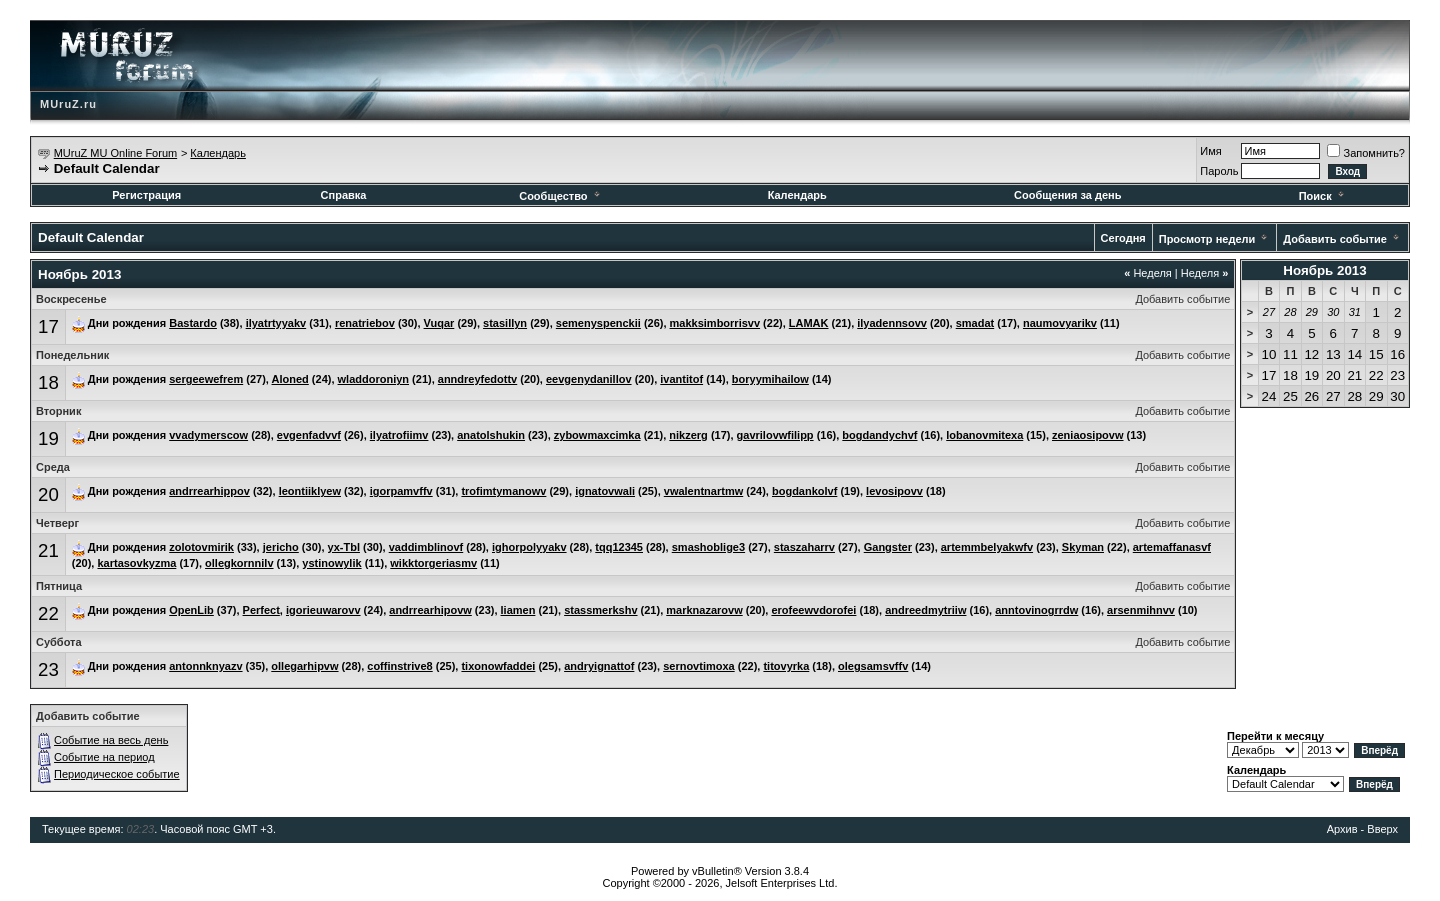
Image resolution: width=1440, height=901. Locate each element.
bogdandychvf (879, 435)
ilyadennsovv (892, 323)
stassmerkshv (600, 610)
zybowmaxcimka (597, 435)
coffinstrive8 (399, 666)
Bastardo (193, 323)
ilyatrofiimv (399, 435)
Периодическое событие (117, 774)
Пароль (1219, 171)
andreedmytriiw (925, 610)
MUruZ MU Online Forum (115, 153)
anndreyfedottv (477, 379)
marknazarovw (704, 610)
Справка (344, 195)
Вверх (1382, 829)
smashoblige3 (708, 547)
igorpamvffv (401, 491)
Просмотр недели (1207, 239)
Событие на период (104, 757)
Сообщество (560, 196)
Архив (1342, 829)
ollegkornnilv (239, 563)
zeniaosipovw (1088, 435)
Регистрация (146, 195)
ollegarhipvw (304, 666)
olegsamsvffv (873, 666)
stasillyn (505, 323)
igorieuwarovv (323, 610)
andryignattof (599, 666)
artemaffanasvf (1172, 547)
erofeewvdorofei (813, 610)
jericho (281, 547)
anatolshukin (491, 435)
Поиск (1323, 196)
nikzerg (688, 435)
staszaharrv (804, 547)
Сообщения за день (1067, 195)
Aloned (290, 379)
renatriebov (365, 323)
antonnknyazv (205, 666)
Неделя (1148, 273)
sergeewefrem (206, 379)
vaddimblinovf (426, 547)
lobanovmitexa (984, 435)
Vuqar (439, 323)
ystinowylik (331, 563)
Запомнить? (1366, 153)
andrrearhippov (209, 491)
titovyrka (786, 666)
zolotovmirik (201, 547)
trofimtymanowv (503, 491)
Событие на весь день (111, 740)
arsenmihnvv (1141, 610)
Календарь (218, 153)
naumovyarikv (1060, 323)
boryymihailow (770, 379)
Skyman (1083, 547)
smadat (975, 323)
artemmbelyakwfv (987, 547)
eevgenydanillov (589, 379)
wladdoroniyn (374, 379)
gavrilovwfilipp (775, 435)
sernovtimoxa (699, 666)
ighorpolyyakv (529, 547)
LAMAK (809, 323)
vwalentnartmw (703, 491)
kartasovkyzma (136, 563)
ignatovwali (605, 491)
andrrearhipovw (430, 610)
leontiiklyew (310, 491)
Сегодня (1123, 238)
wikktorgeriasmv (433, 563)
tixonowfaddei (498, 666)
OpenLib (191, 610)
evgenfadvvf (309, 435)
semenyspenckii (598, 323)
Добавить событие (1335, 239)
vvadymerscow (208, 435)
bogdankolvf (804, 491)
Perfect (261, 610)
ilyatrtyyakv (276, 323)
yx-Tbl (344, 547)
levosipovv (894, 491)
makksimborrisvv (715, 323)
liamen (518, 610)
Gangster (888, 547)
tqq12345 (619, 547)
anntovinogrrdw (1036, 610)
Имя (1210, 151)
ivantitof (681, 379)
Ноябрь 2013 (1324, 270)
